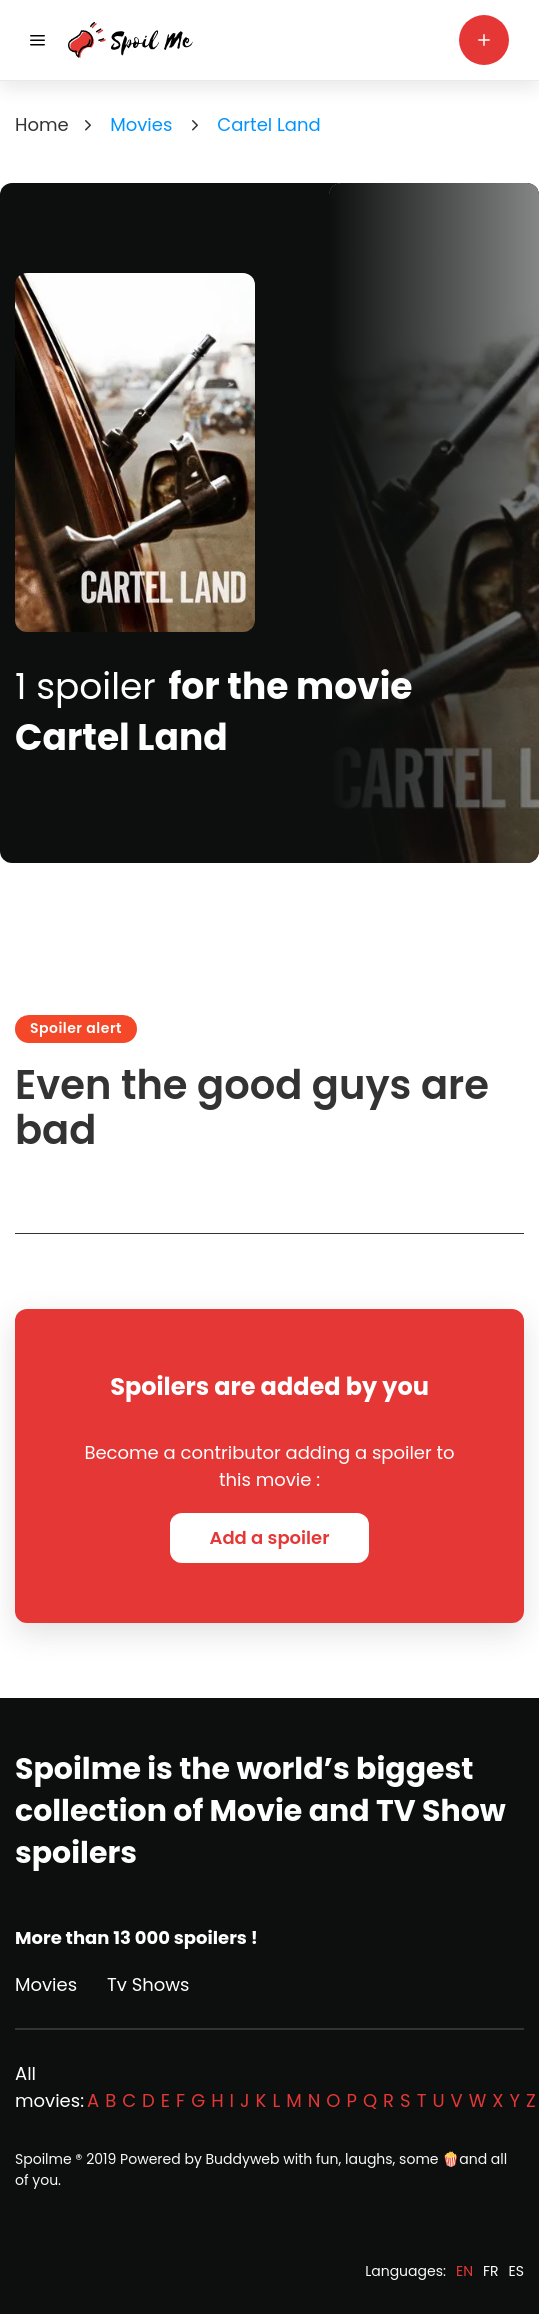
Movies (46, 1984)
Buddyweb (243, 2159)
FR (491, 2271)
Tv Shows (148, 1984)
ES (516, 2271)
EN (464, 2271)
